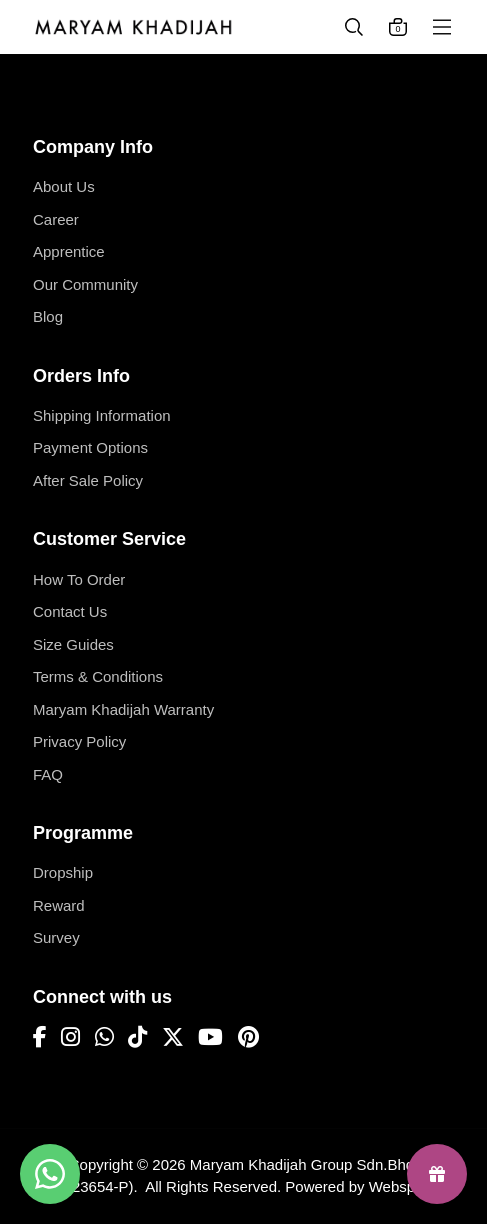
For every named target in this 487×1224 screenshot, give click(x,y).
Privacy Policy (79, 741)
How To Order (79, 579)
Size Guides (73, 644)
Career (56, 219)
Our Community (85, 284)
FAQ (48, 774)
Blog (48, 316)
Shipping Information (102, 415)
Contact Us (70, 611)
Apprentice (69, 251)
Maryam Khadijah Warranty (123, 709)
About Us (64, 186)
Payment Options (90, 447)
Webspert (401, 1186)
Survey (56, 937)
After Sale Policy (88, 480)
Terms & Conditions (98, 676)
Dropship (63, 872)
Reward (59, 905)
